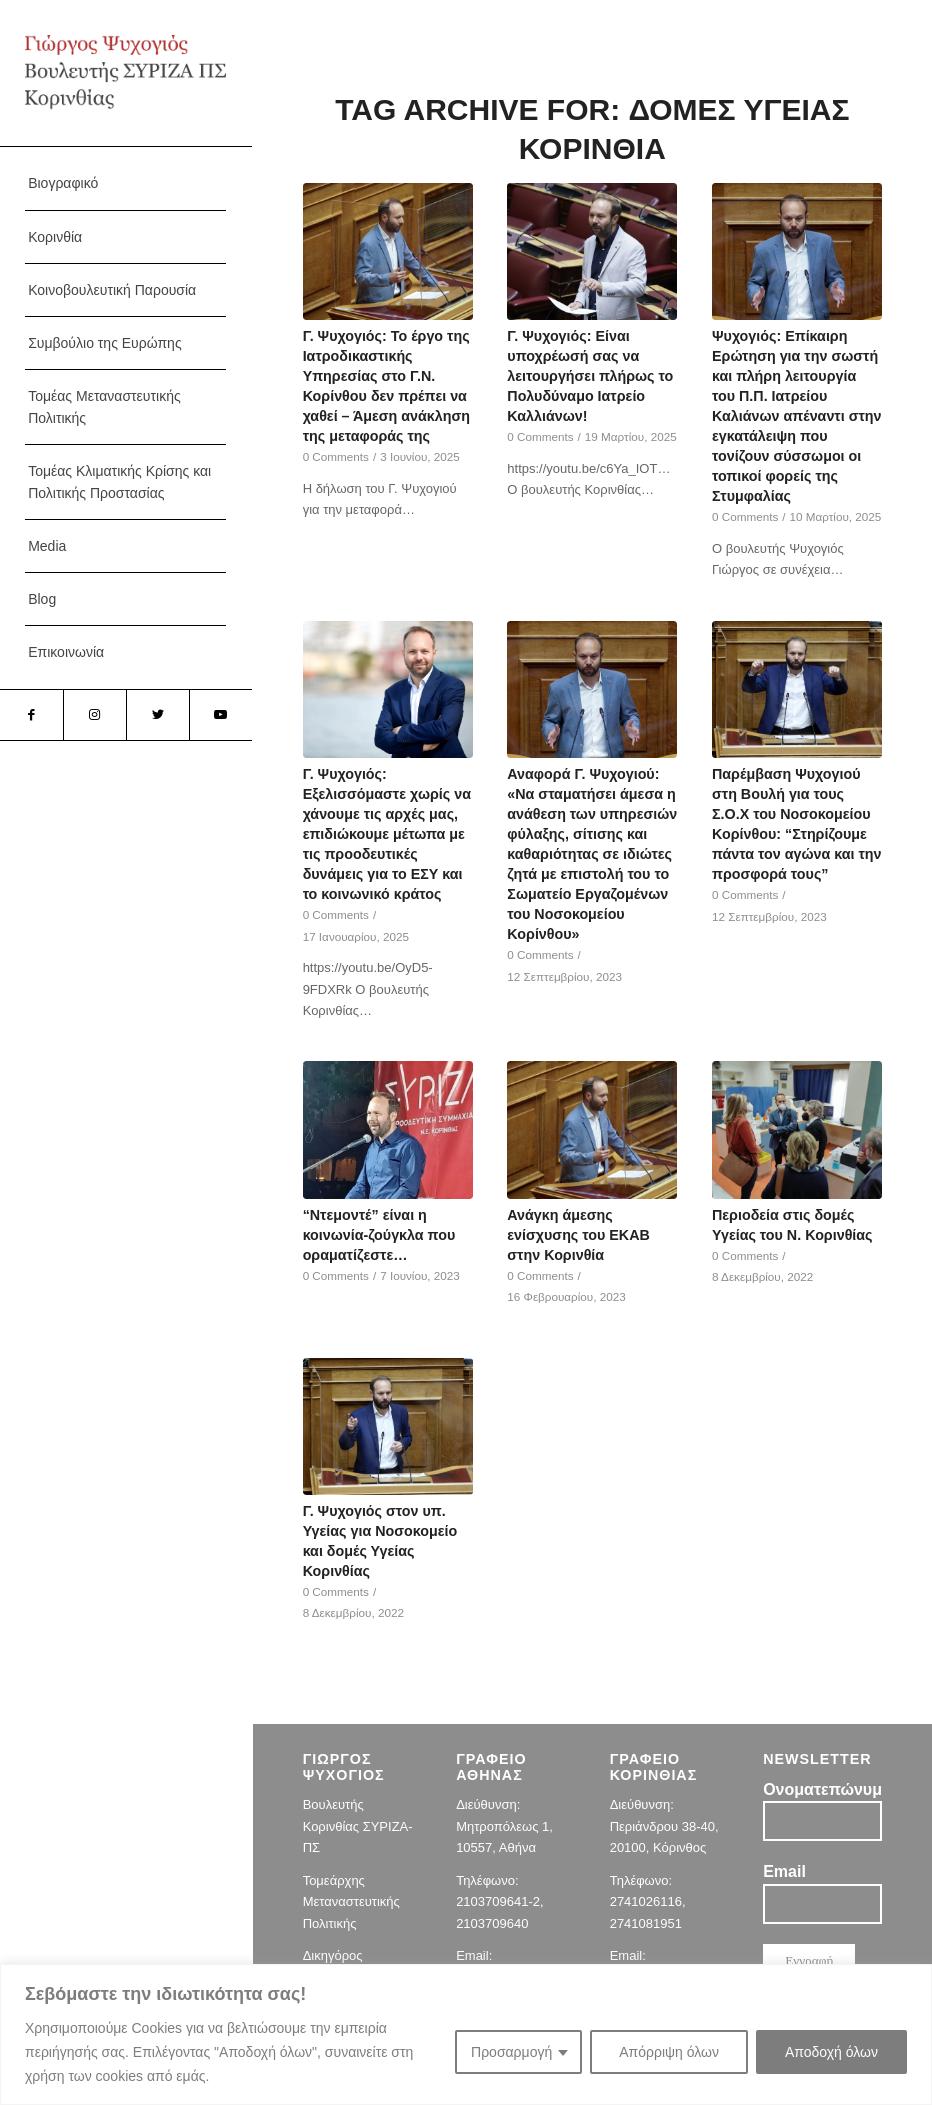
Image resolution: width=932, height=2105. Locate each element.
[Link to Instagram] (94, 715)
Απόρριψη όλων (669, 2052)
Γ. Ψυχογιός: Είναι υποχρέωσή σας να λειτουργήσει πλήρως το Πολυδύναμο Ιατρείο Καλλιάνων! (590, 376)
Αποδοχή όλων (831, 2052)
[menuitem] (125, 183)
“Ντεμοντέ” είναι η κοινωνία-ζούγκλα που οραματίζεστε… (379, 1235)
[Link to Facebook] (31, 715)
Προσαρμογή (511, 2052)
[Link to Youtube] (220, 715)
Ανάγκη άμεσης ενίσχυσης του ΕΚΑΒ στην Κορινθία (578, 1235)
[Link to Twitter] (157, 715)
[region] (466, 2034)
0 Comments (336, 456)
